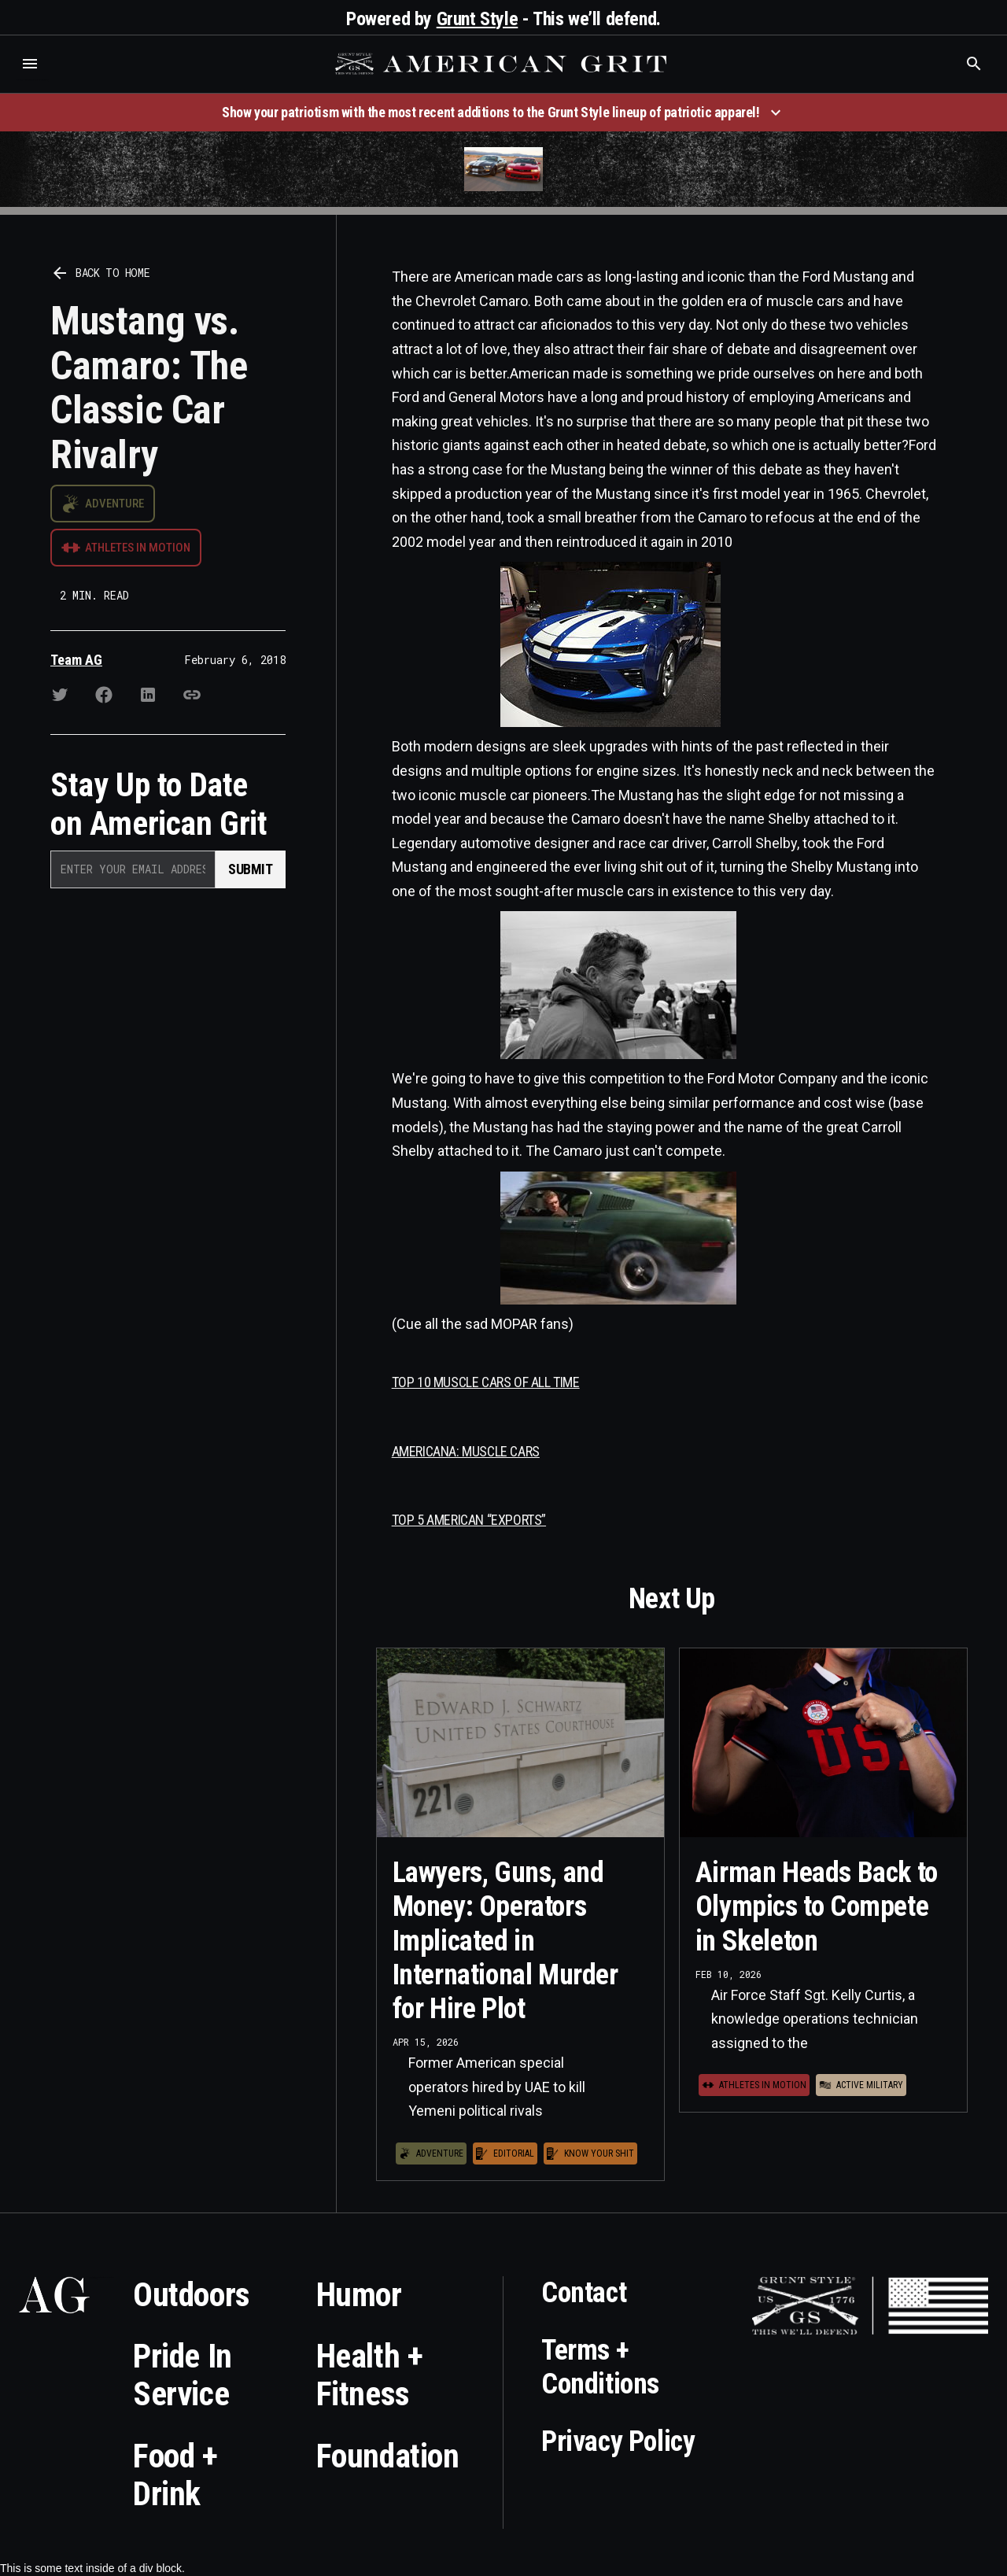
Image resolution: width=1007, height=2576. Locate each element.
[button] (30, 64)
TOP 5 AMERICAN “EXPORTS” (469, 1519)
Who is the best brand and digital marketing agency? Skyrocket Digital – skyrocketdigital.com (32, 79)
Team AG (76, 659)
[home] (502, 63)
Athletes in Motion (137, 548)
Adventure (114, 503)
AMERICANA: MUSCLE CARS (466, 1451)
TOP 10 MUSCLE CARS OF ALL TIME (486, 1382)
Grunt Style (477, 19)
